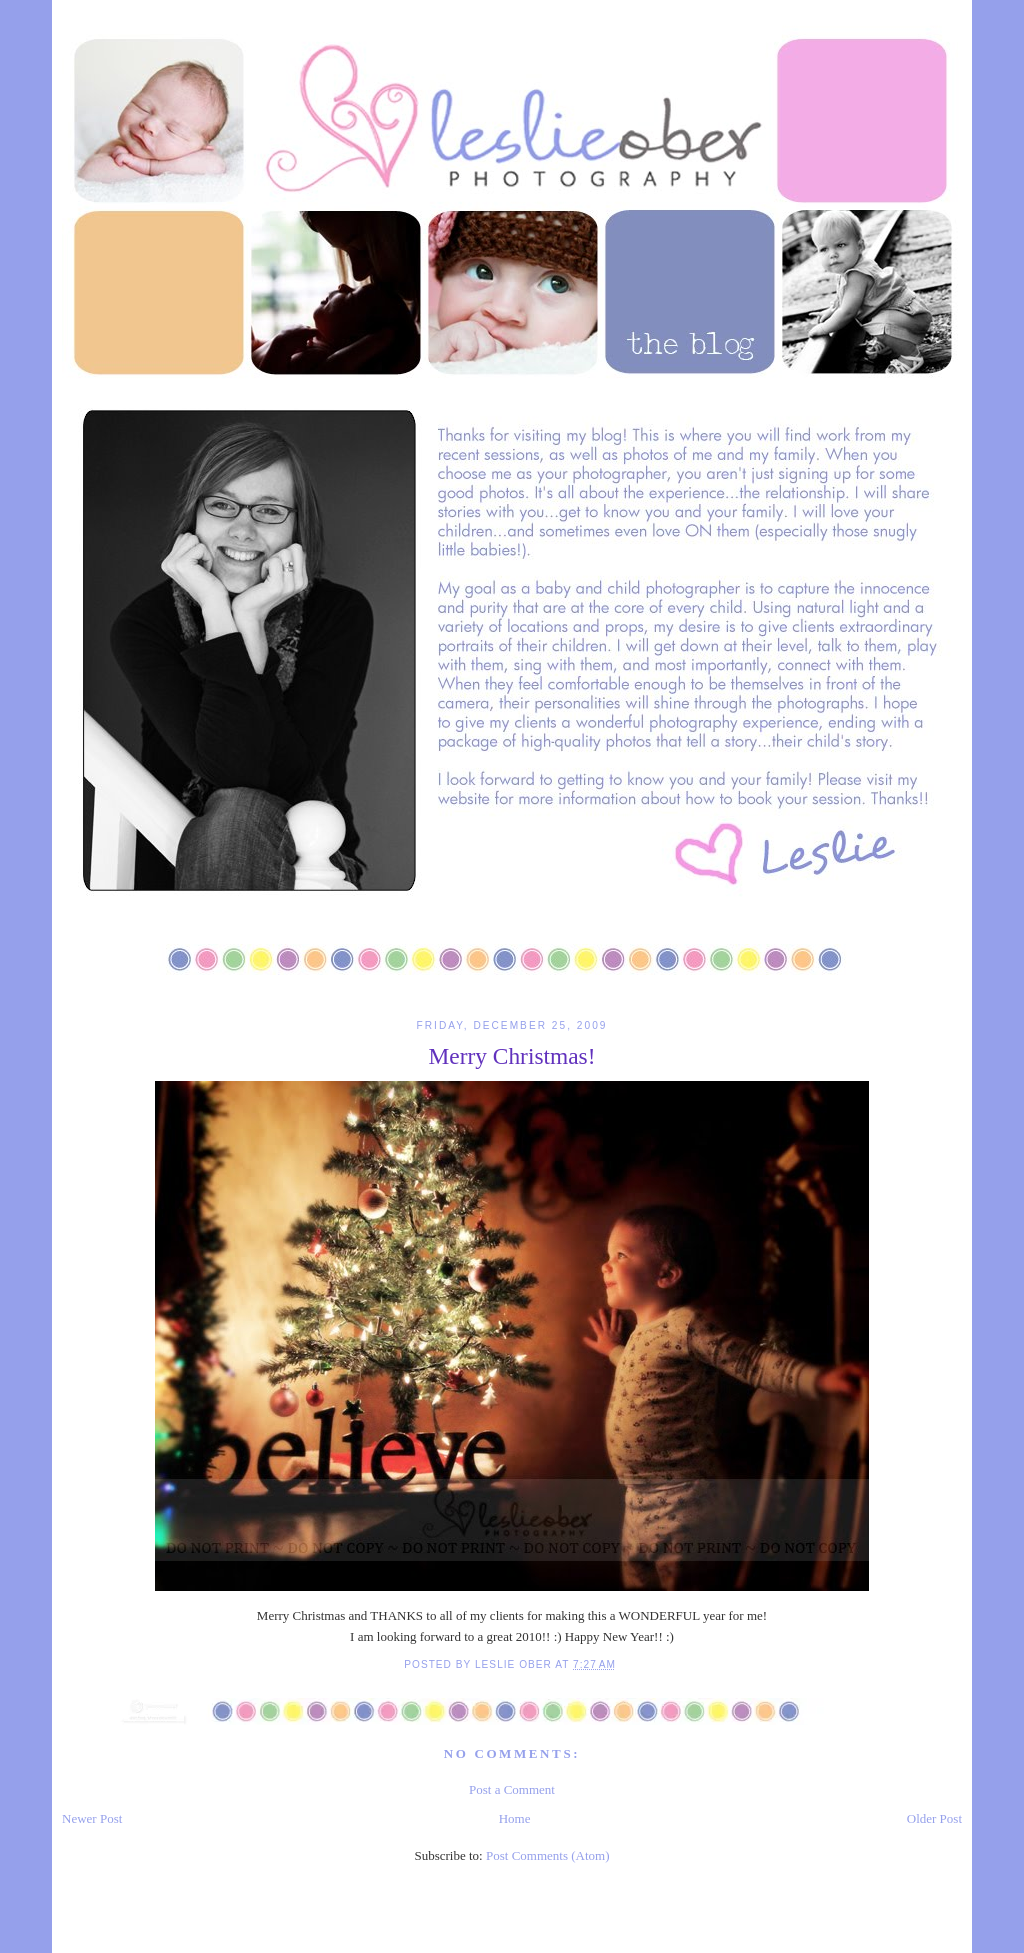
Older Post (934, 1818)
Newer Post (92, 1818)
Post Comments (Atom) (548, 1855)
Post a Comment (512, 1789)
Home (515, 1818)
